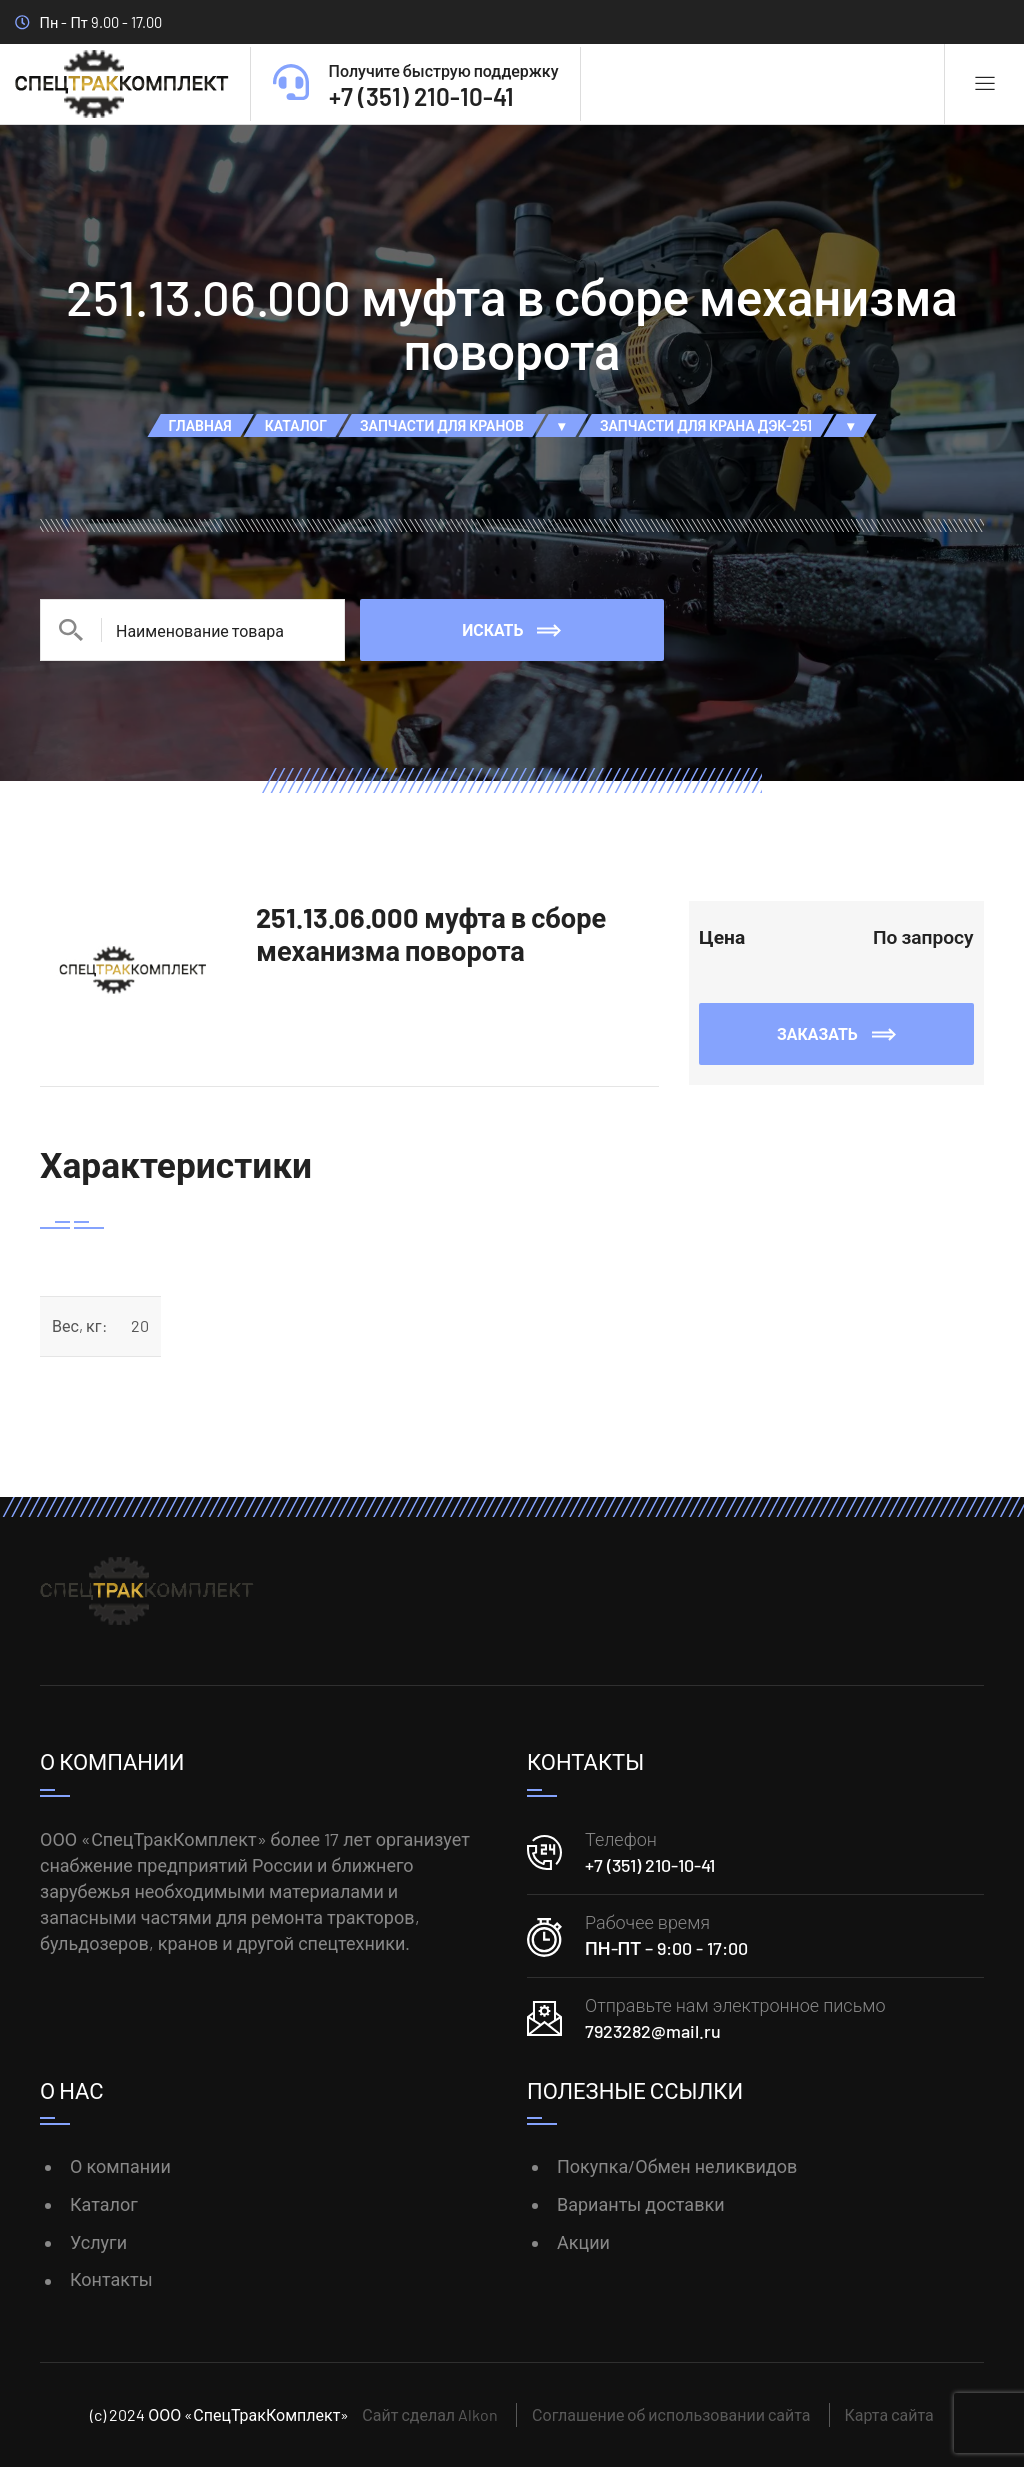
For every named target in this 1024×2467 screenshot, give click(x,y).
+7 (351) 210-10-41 (650, 1865)
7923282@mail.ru (653, 2031)
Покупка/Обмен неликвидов (677, 2166)
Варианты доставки (641, 2204)
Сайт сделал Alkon (430, 2414)
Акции (583, 2242)
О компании (120, 2166)
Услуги (98, 2242)
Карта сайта (889, 2414)
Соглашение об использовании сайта (671, 2414)
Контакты (111, 2279)
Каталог (104, 2204)
